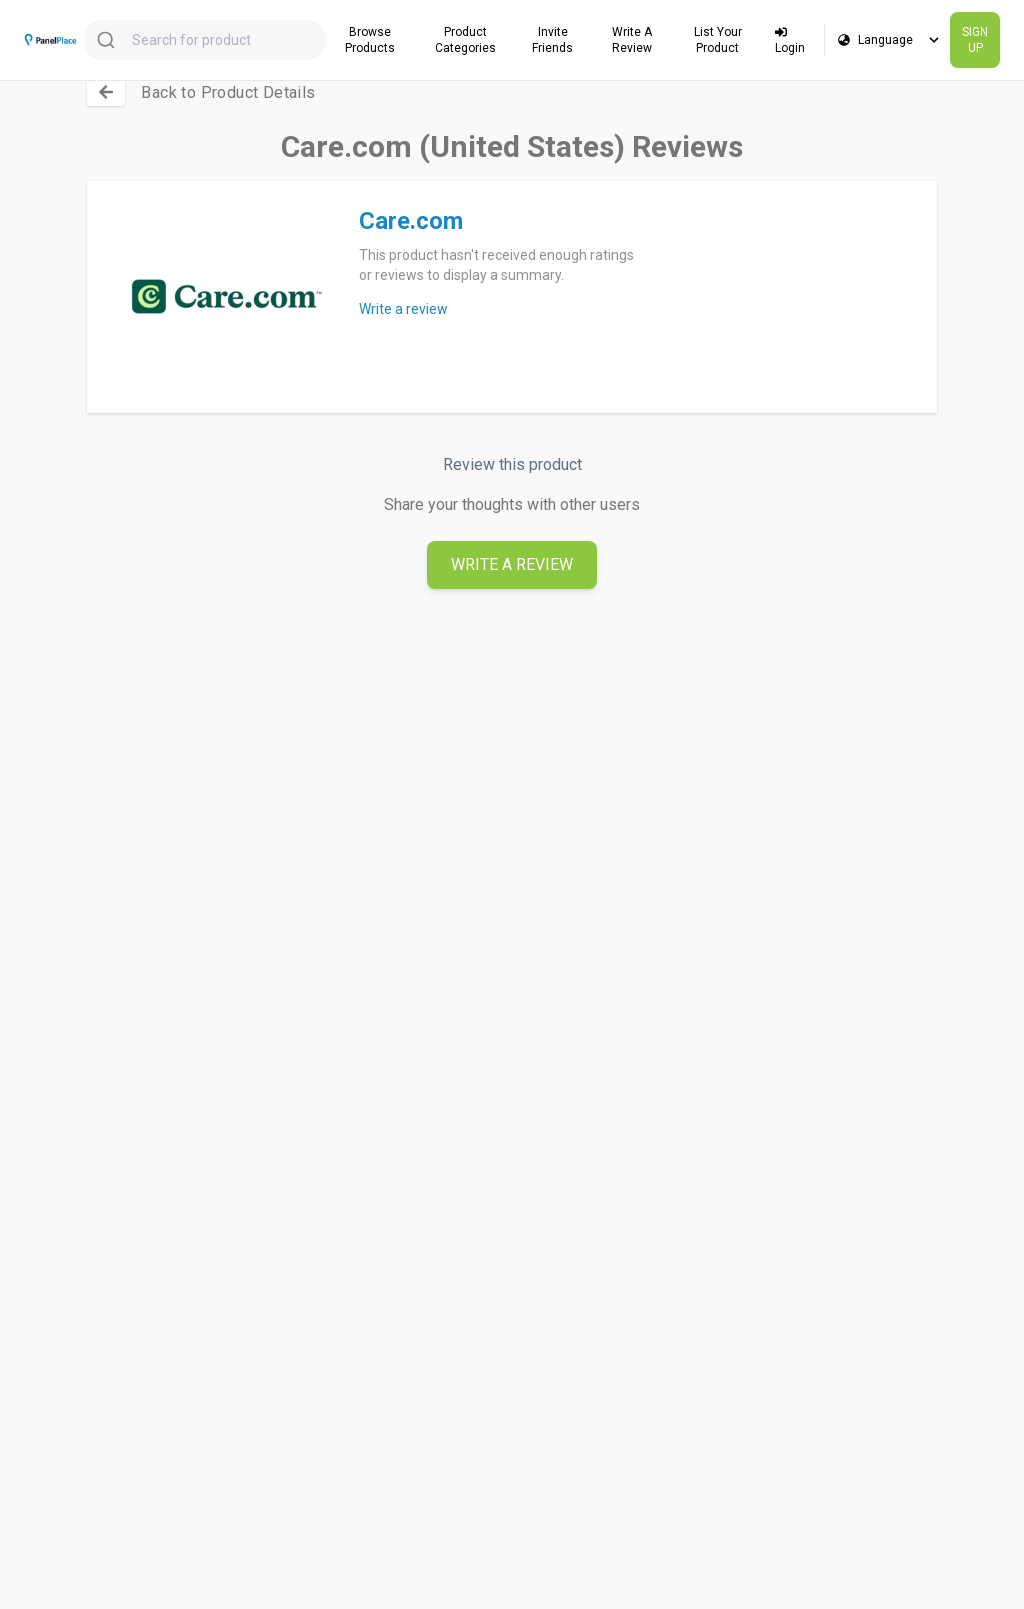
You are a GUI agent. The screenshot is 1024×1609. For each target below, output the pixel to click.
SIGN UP (975, 40)
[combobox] (205, 40)
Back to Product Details (228, 92)
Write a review (403, 309)
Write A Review (512, 564)
